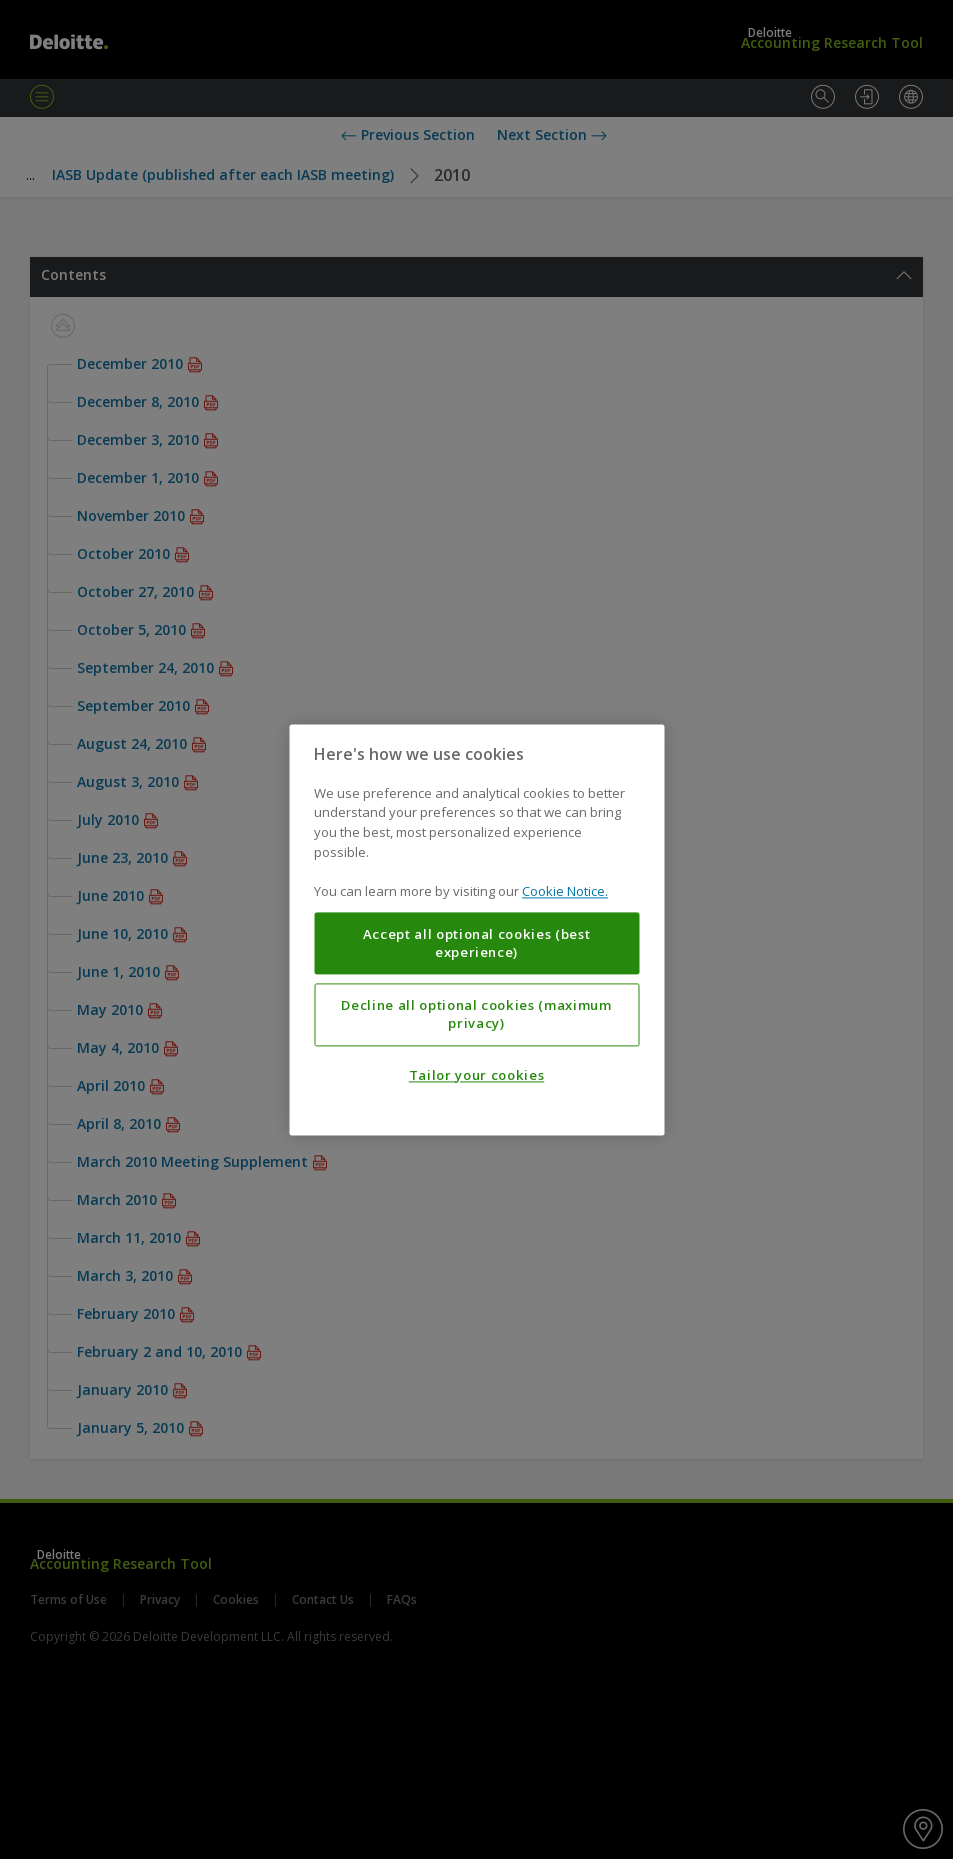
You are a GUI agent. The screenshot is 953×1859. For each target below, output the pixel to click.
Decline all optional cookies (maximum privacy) (476, 1014)
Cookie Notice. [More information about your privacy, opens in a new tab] (565, 891)
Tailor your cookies (476, 1075)
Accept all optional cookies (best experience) (477, 943)
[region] (476, 929)
